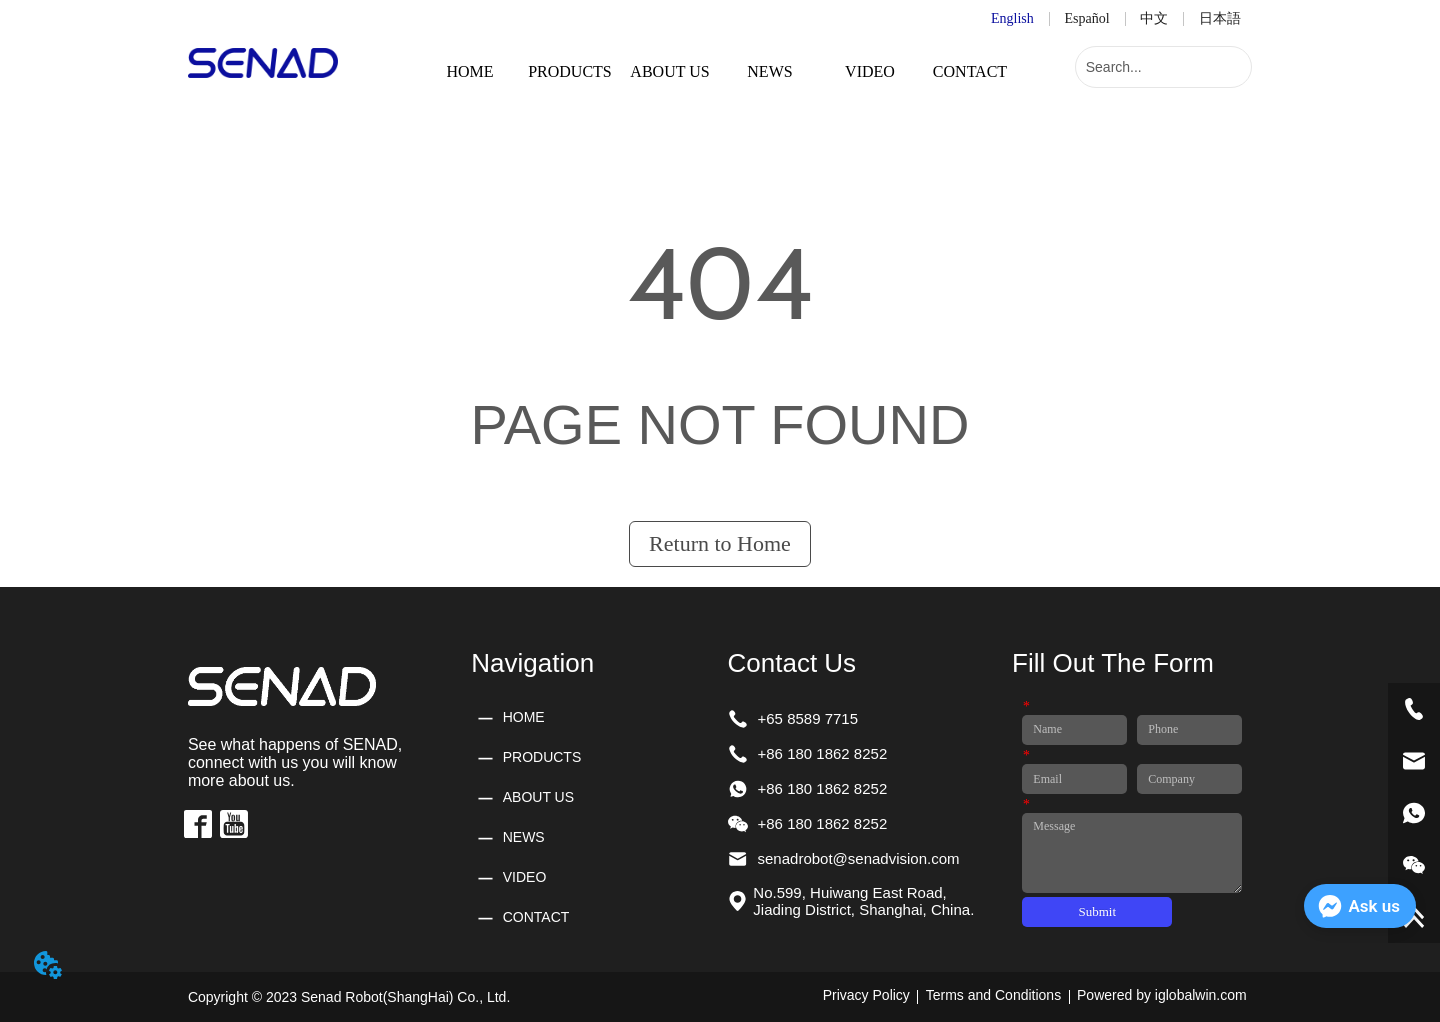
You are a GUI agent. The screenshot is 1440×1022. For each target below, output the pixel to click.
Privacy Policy (866, 995)
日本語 (1220, 18)
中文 (1154, 18)
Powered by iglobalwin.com (1162, 995)
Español (1087, 18)
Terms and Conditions (993, 995)
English (1012, 18)
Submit (1098, 911)
